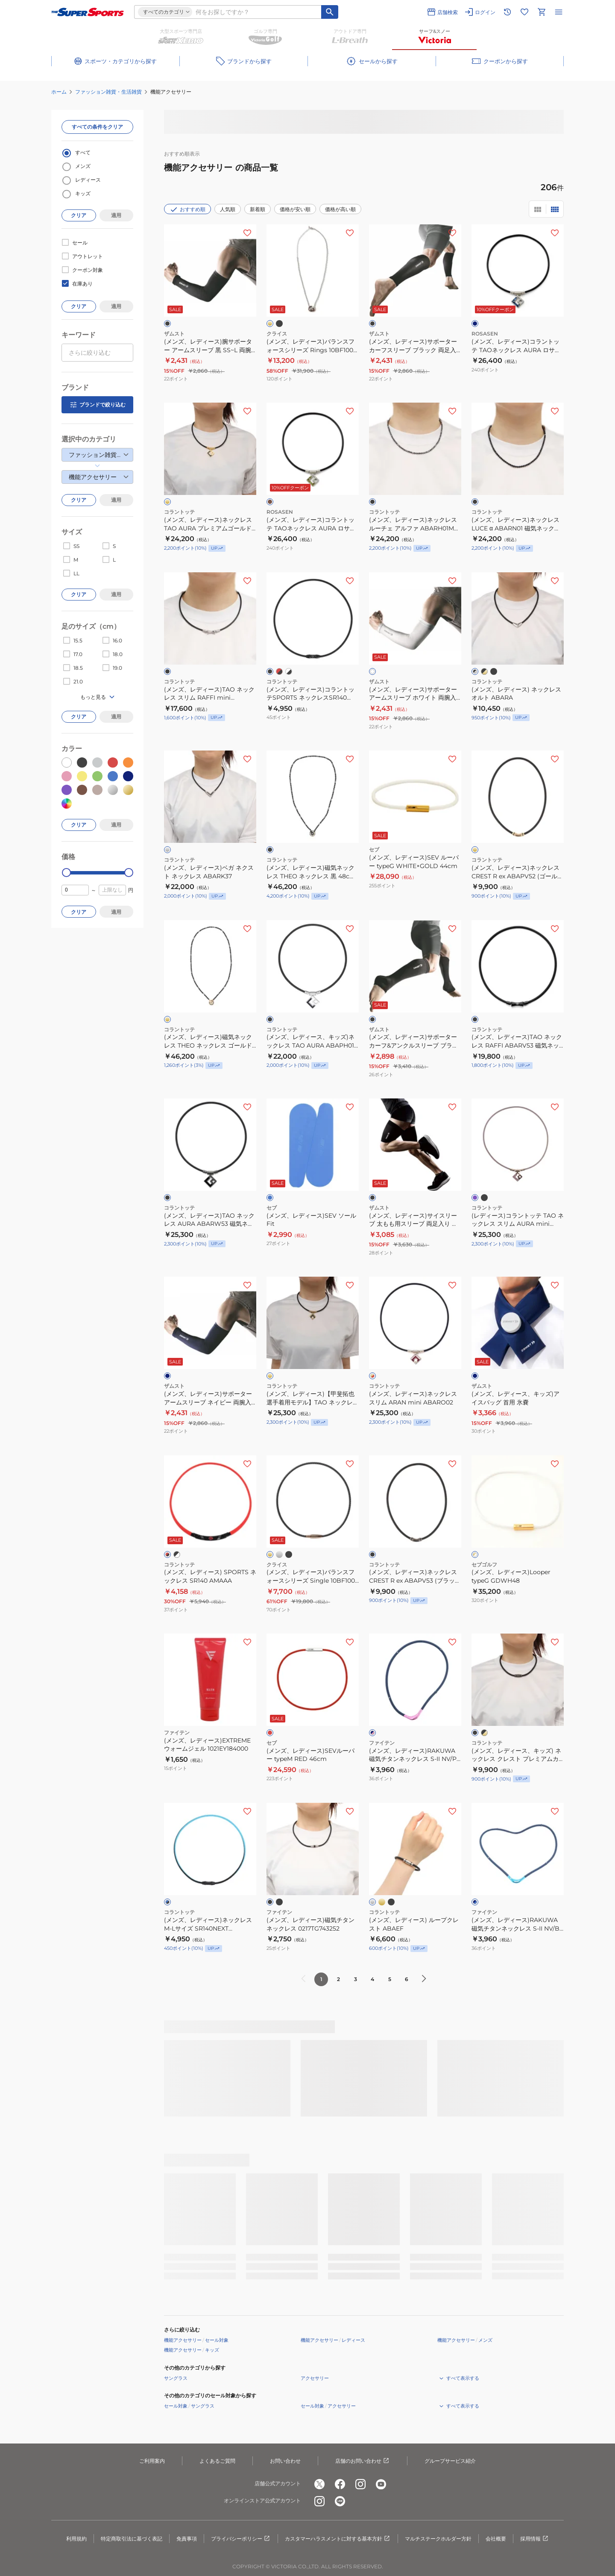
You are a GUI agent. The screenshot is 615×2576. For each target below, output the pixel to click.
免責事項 (186, 2538)
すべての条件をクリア (97, 127)
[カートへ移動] (541, 12)
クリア (78, 215)
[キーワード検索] (329, 12)
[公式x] (319, 2484)
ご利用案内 (152, 2461)
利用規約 (76, 2538)
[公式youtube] (381, 2484)
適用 (116, 215)
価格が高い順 (340, 209)
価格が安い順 (295, 209)
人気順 (227, 209)
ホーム (59, 91)
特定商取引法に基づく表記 (131, 2538)
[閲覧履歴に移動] (507, 12)
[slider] (66, 872)
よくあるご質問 (217, 2461)
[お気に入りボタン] (247, 233)
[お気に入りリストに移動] (524, 12)
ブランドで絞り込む (97, 404)
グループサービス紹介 (450, 2461)
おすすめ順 (187, 209)
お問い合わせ (285, 2461)
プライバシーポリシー (241, 2539)
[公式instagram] (360, 2484)
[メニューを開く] (558, 12)
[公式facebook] (340, 2484)
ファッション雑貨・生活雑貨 (108, 91)
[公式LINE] (340, 2501)
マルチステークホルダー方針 (438, 2538)
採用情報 (534, 2539)
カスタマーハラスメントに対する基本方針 (338, 2539)
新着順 (257, 209)
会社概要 (496, 2538)
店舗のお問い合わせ (362, 2461)
